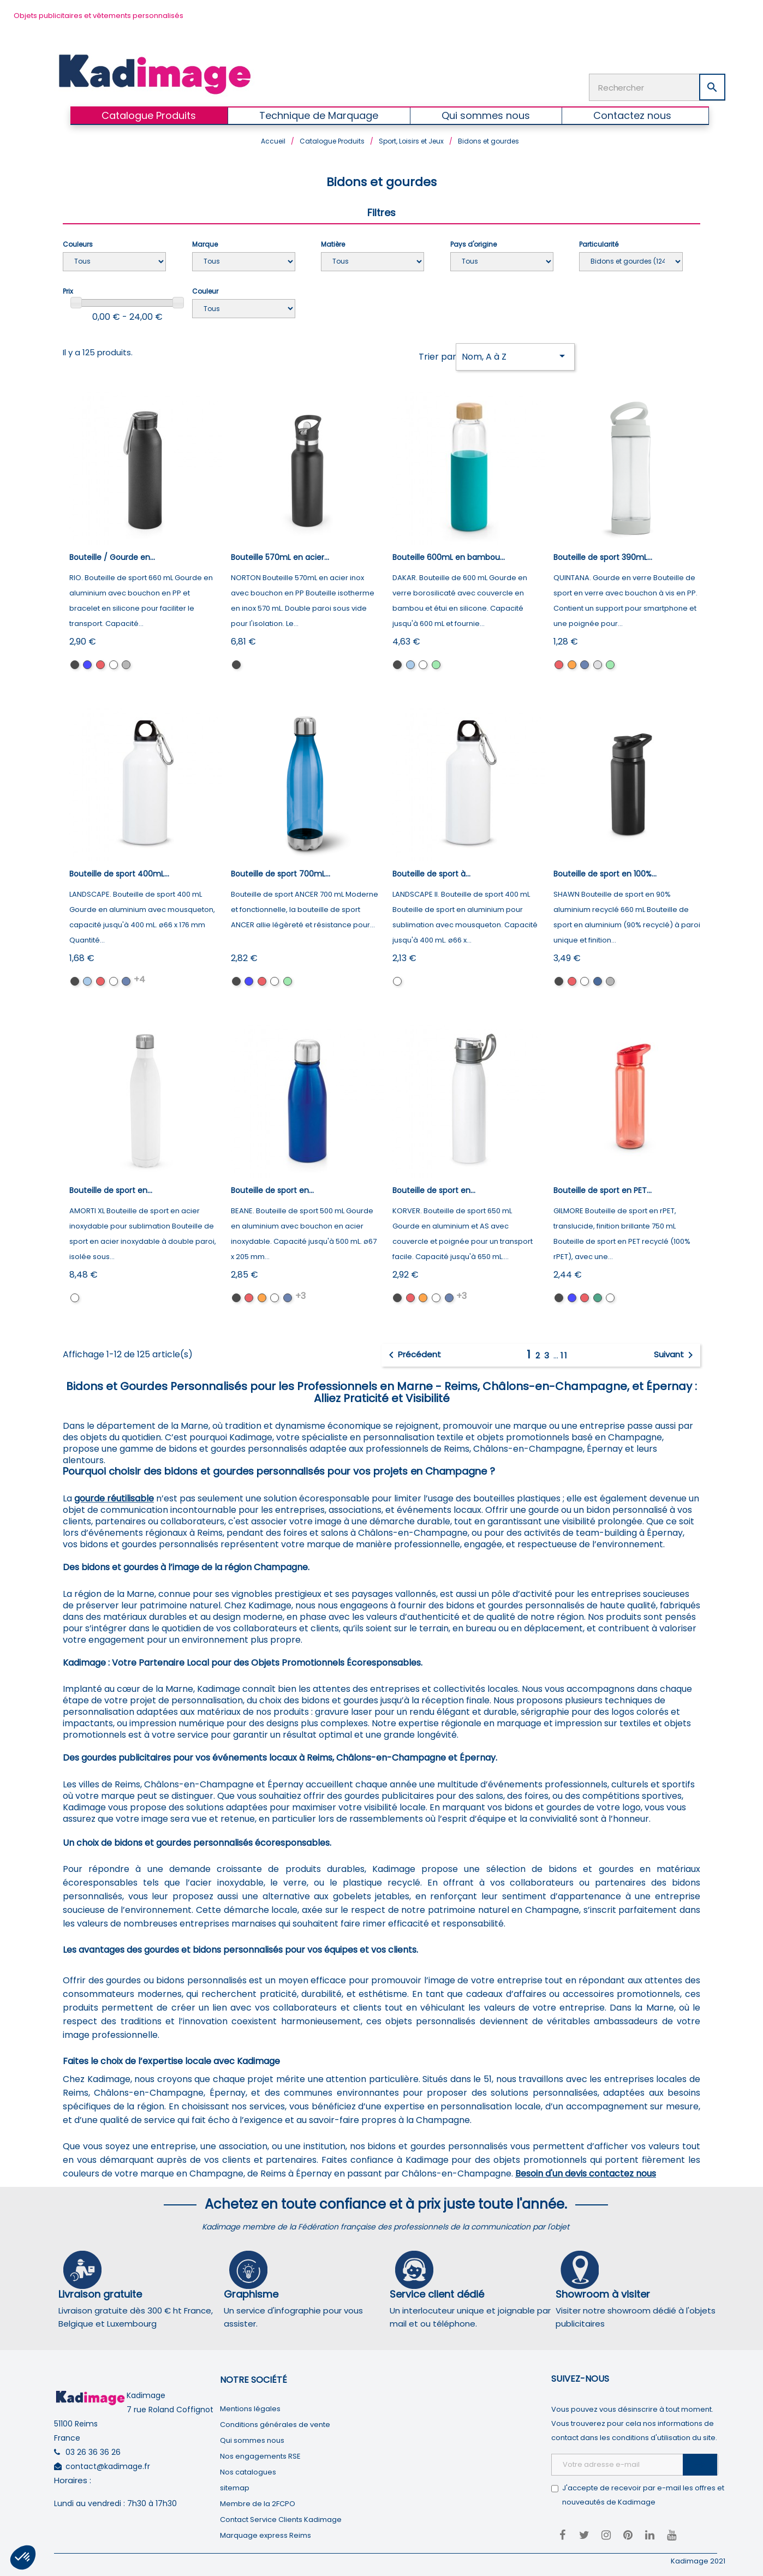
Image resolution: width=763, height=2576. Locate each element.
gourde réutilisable (114, 1496)
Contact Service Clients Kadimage (281, 2518)
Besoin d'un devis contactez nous (585, 2172)
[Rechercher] (657, 85)
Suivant (675, 1353)
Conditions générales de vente (275, 2423)
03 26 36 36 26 (93, 2450)
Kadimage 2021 (698, 2559)
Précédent (413, 1353)
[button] (23, 2557)
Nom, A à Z (515, 354)
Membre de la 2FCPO (257, 2502)
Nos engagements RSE (260, 2454)
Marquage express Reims (265, 2534)
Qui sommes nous (252, 2439)
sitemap (234, 2486)
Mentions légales (250, 2407)
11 (564, 1353)
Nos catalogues (248, 2470)
